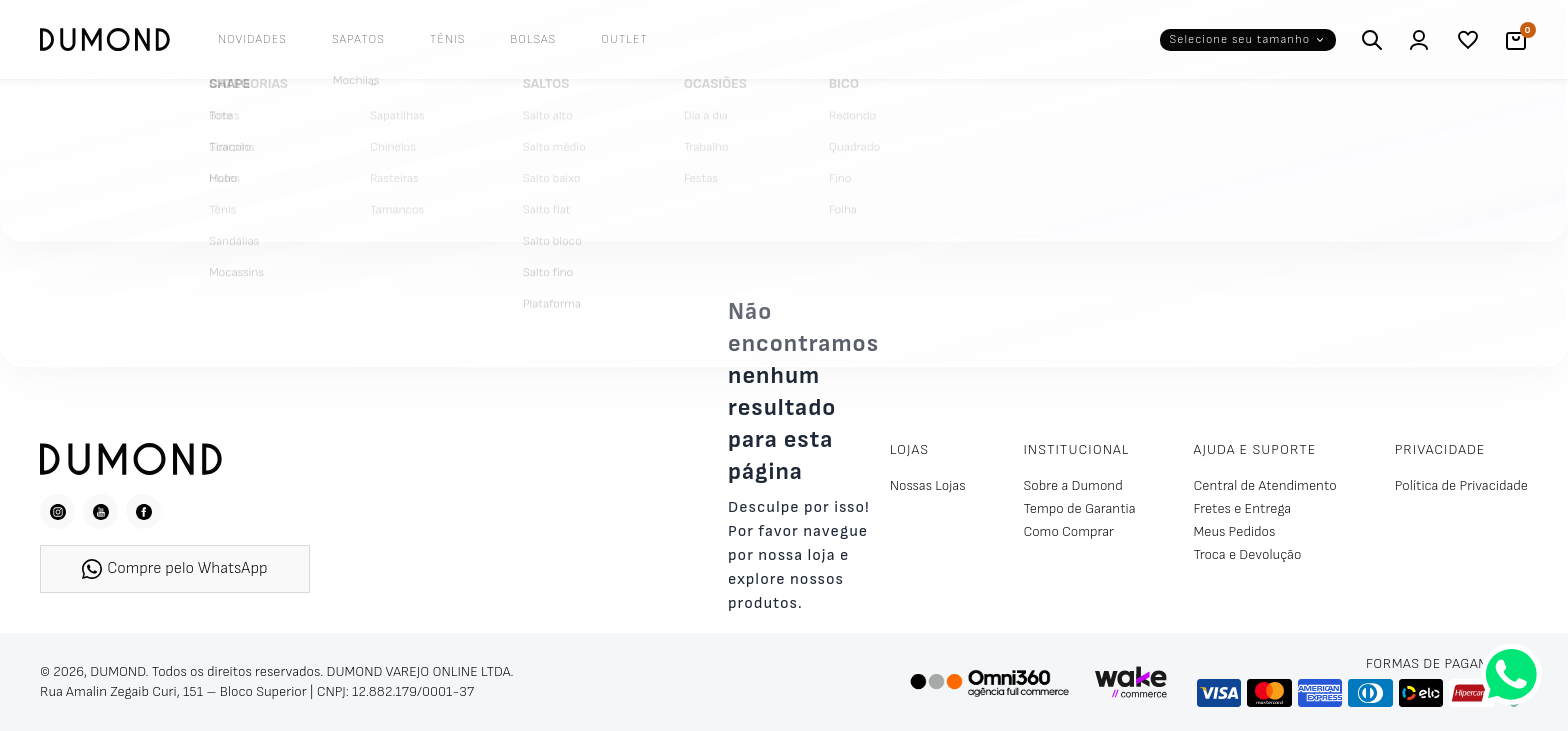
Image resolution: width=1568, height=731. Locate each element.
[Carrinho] (1516, 40)
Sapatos (358, 39)
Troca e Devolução (1248, 554)
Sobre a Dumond (1072, 485)
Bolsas (533, 39)
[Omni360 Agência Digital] (989, 682)
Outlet (624, 39)
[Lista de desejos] (1468, 40)
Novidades (252, 39)
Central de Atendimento (1265, 485)
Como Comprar (1068, 531)
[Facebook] (143, 511)
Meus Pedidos (1235, 531)
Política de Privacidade (1461, 485)
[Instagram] (57, 511)
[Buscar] (1372, 40)
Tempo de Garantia (1079, 508)
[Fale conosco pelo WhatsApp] (1511, 674)
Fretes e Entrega (1243, 508)
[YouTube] (100, 511)
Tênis (448, 39)
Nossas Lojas (928, 485)
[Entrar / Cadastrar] (1420, 40)
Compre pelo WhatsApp (174, 569)
